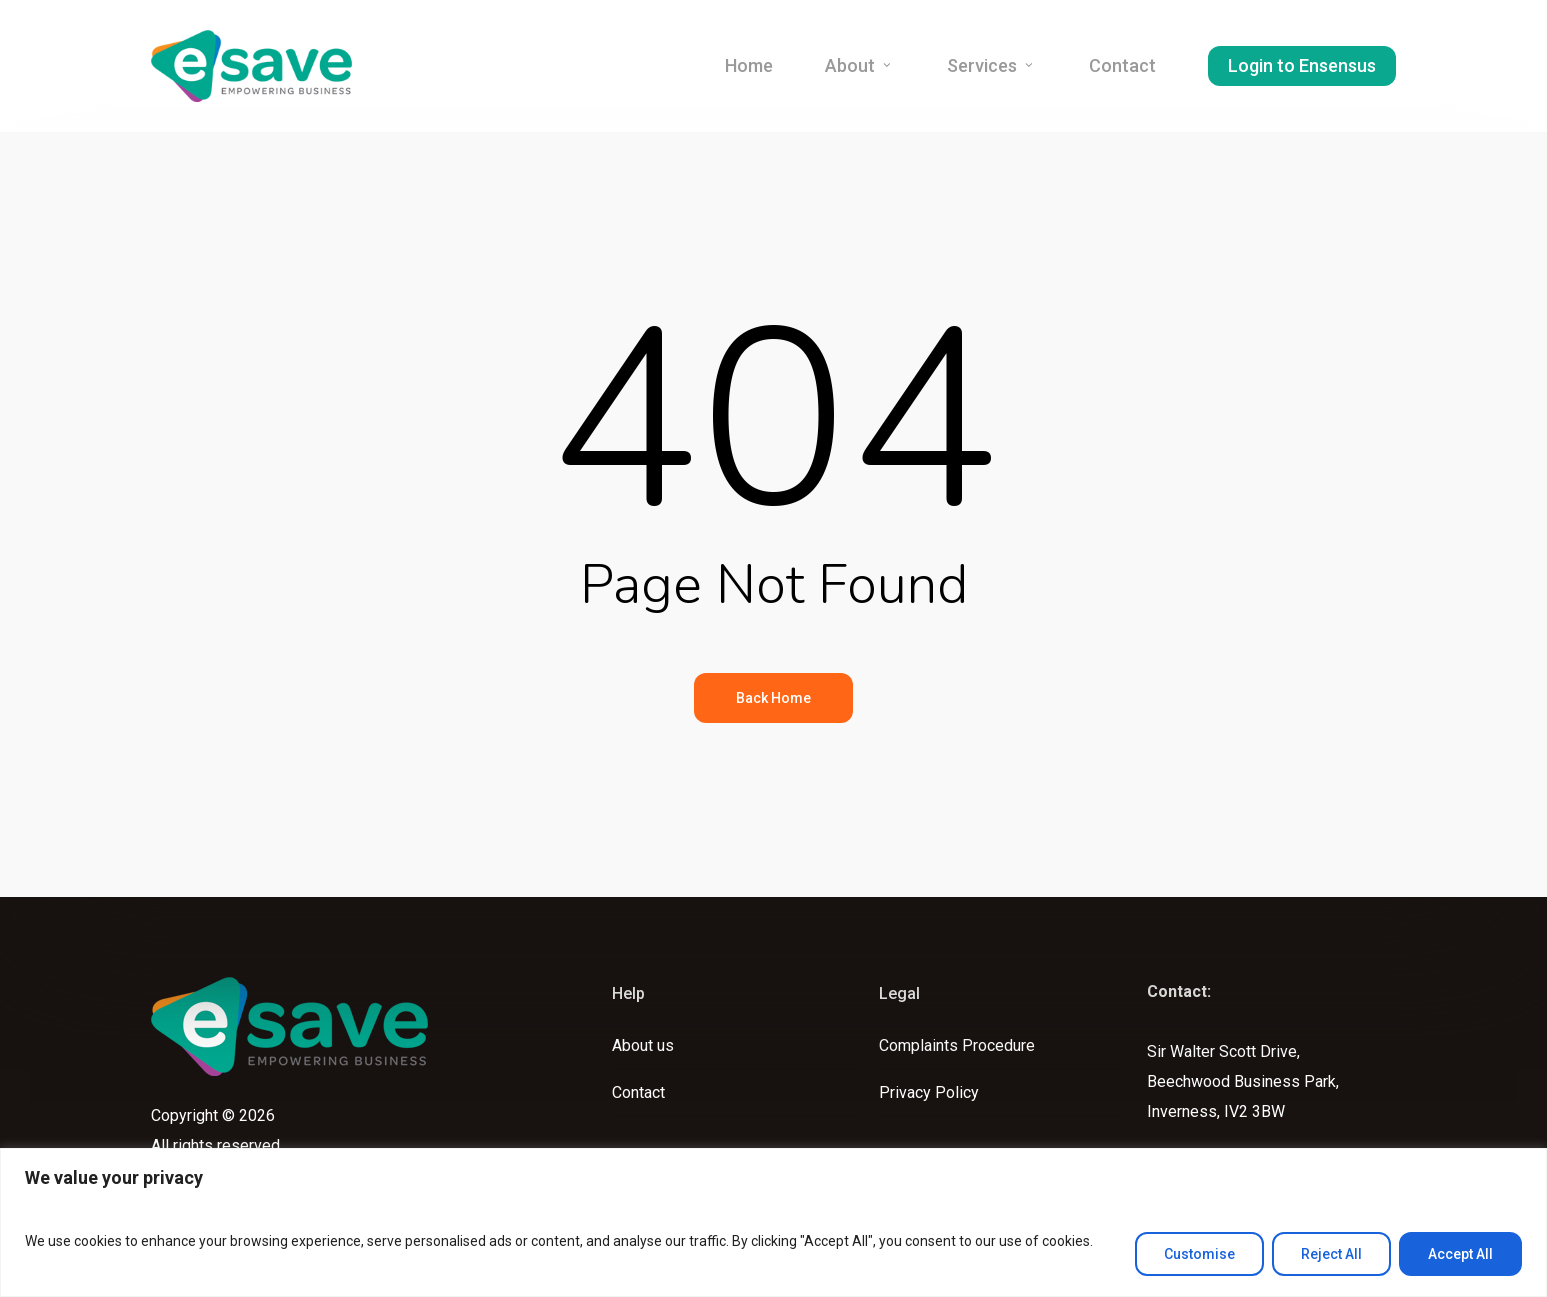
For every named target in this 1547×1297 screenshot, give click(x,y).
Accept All (1460, 1254)
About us (643, 1045)
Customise (1199, 1254)
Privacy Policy (929, 1092)
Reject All (1331, 1254)
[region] (773, 1222)
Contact (638, 1092)
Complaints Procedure (957, 1045)
